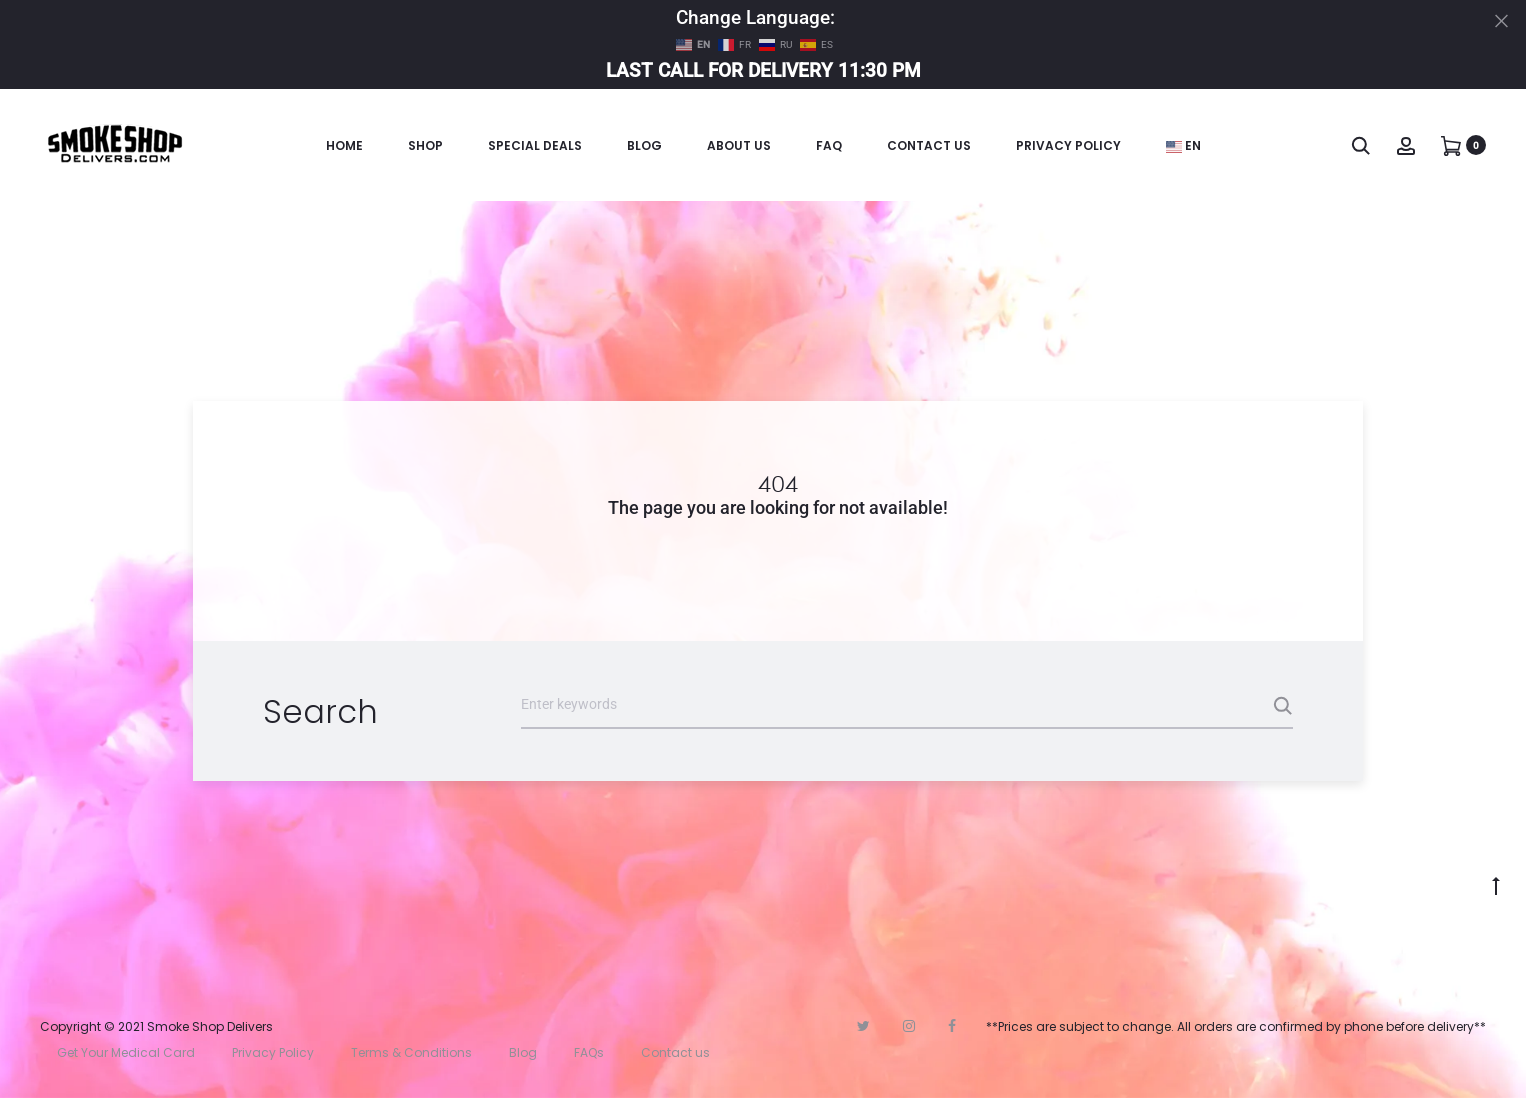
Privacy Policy (1068, 145)
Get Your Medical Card (126, 1052)
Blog (644, 145)
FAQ (829, 145)
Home (344, 145)
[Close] (1501, 20)
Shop (425, 145)
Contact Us (929, 145)
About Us (739, 145)
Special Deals (535, 145)
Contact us (675, 1052)
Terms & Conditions (411, 1052)
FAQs (589, 1052)
